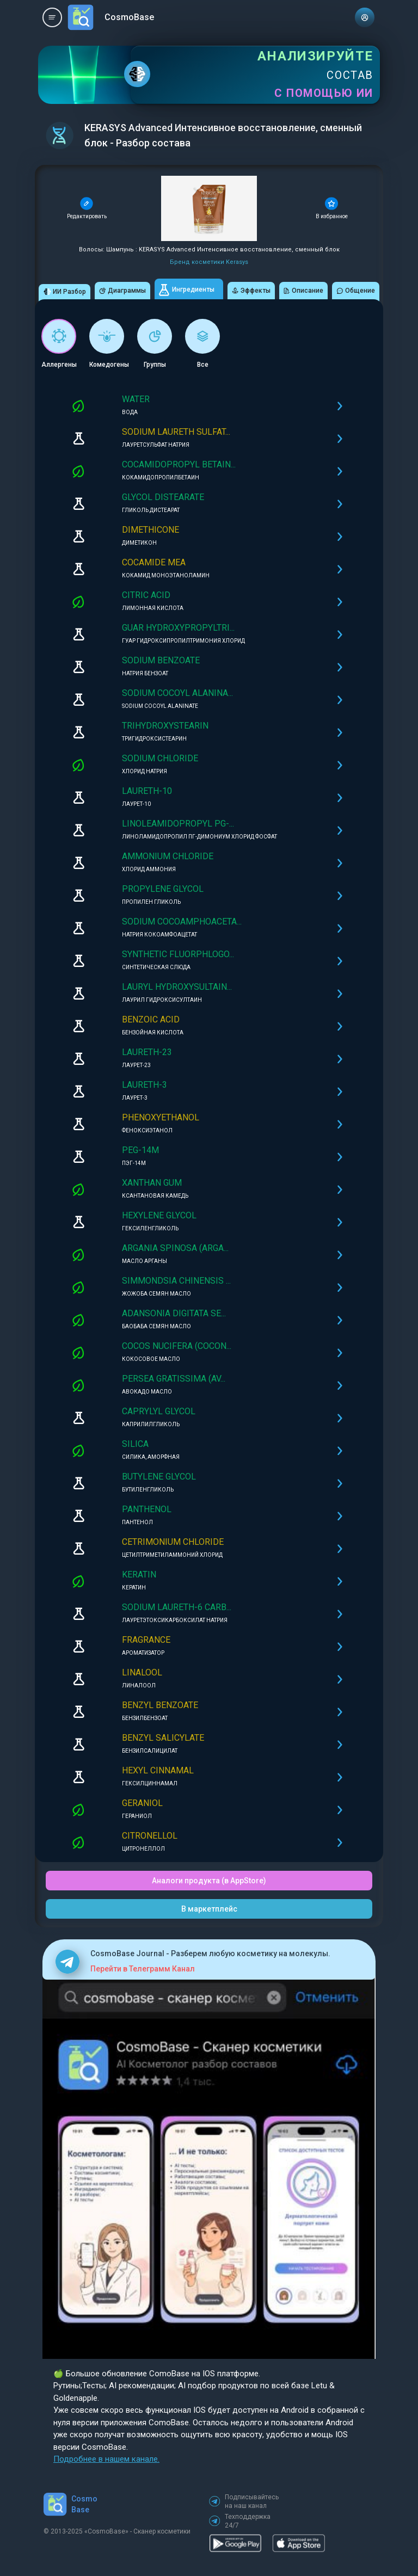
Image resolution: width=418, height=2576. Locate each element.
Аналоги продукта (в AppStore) (209, 1880)
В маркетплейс (209, 1909)
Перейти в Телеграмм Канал (142, 1968)
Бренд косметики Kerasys (209, 262)
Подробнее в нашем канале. (106, 2459)
